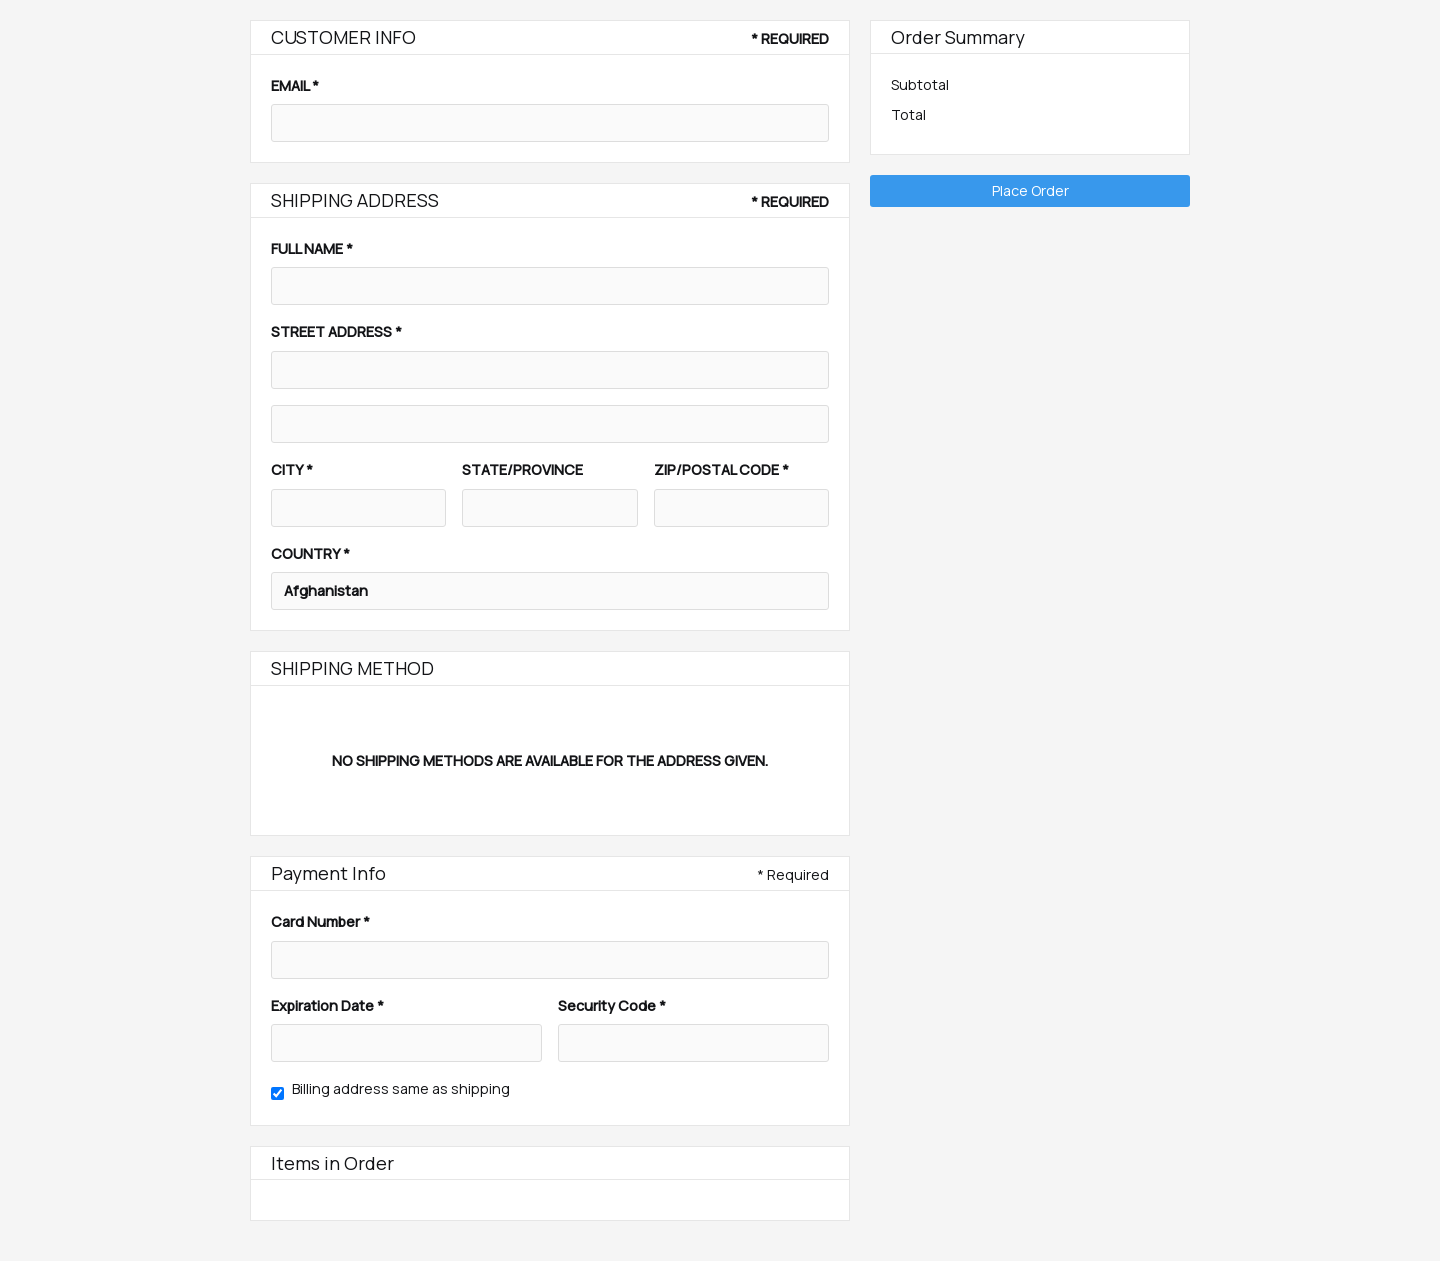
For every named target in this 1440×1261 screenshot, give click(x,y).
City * (292, 469)
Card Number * (320, 921)
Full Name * (312, 248)
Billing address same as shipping (401, 1088)
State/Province (522, 469)
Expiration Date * (327, 1005)
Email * (295, 85)
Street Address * (336, 331)
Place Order (1030, 190)
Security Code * (612, 1005)
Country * (310, 553)
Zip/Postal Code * (721, 469)
